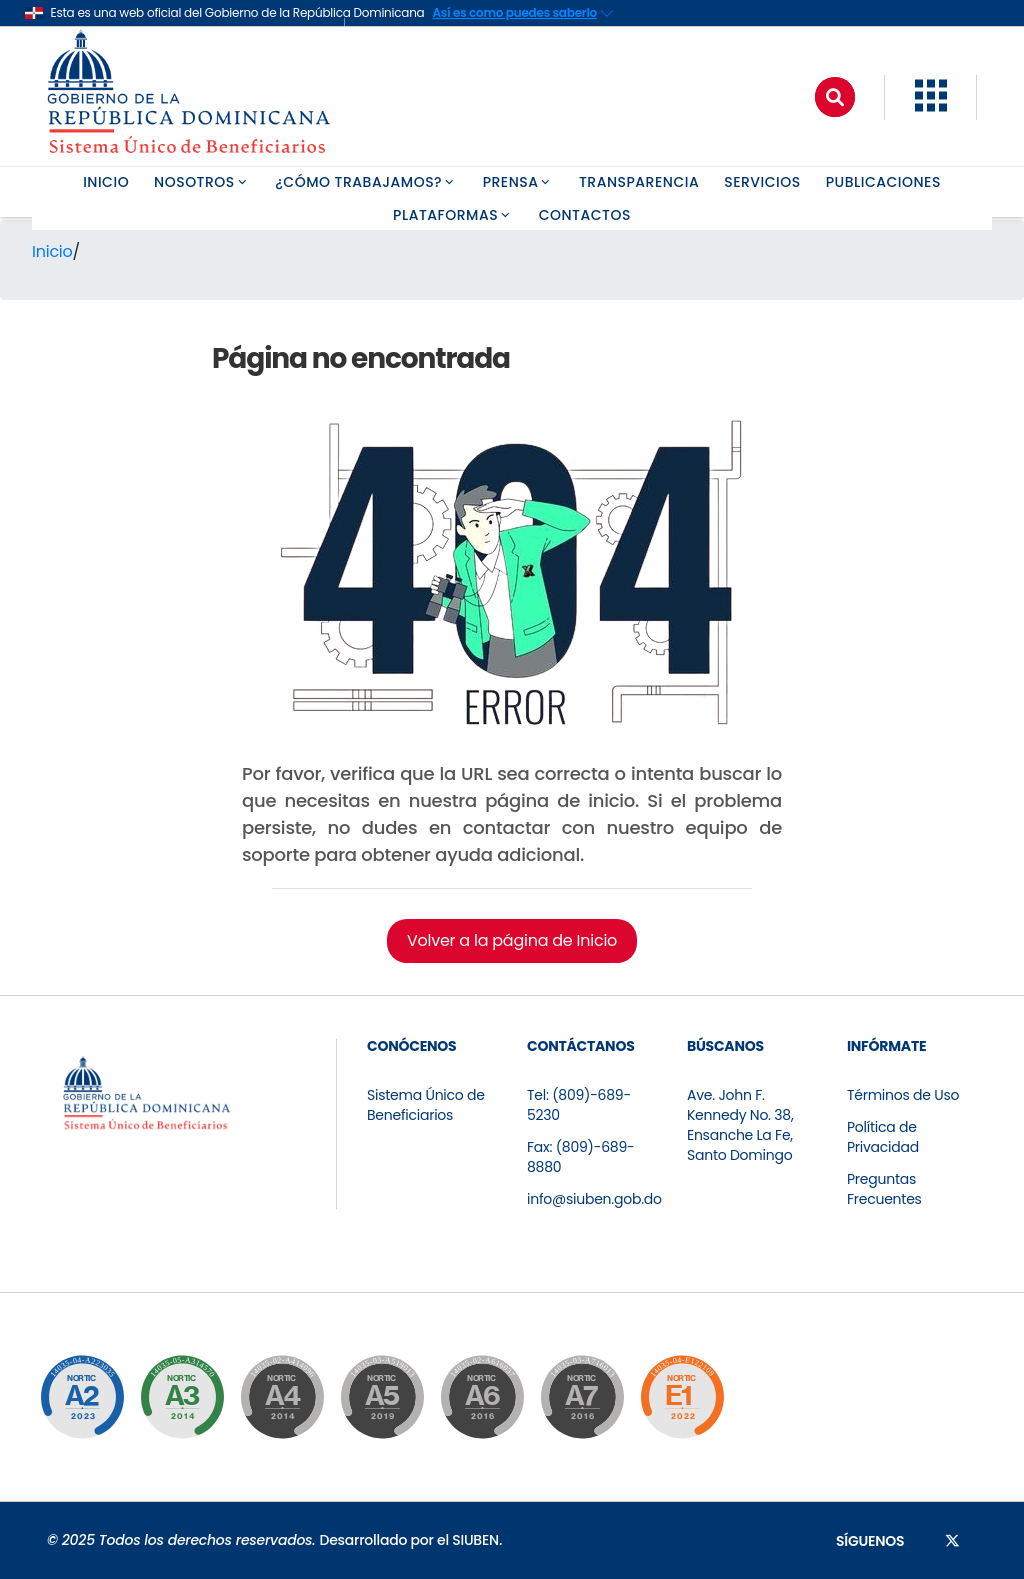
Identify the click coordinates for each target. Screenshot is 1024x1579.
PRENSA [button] (518, 182)
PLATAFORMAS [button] (453, 215)
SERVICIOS (762, 182)
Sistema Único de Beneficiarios (426, 1105)
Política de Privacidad (883, 1137)
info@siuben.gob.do (594, 1199)
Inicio (52, 251)
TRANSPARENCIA (639, 182)
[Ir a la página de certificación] (82, 1397)
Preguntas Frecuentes (884, 1189)
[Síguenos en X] (952, 1540)
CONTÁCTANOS (581, 1046)
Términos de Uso (903, 1095)
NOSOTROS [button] (202, 182)
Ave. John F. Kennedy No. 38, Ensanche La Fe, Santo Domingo (740, 1125)
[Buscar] (835, 97)
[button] (931, 106)
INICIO (106, 182)
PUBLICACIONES (883, 182)
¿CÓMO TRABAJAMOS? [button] (366, 182)
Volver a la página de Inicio (512, 940)
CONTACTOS (585, 215)
